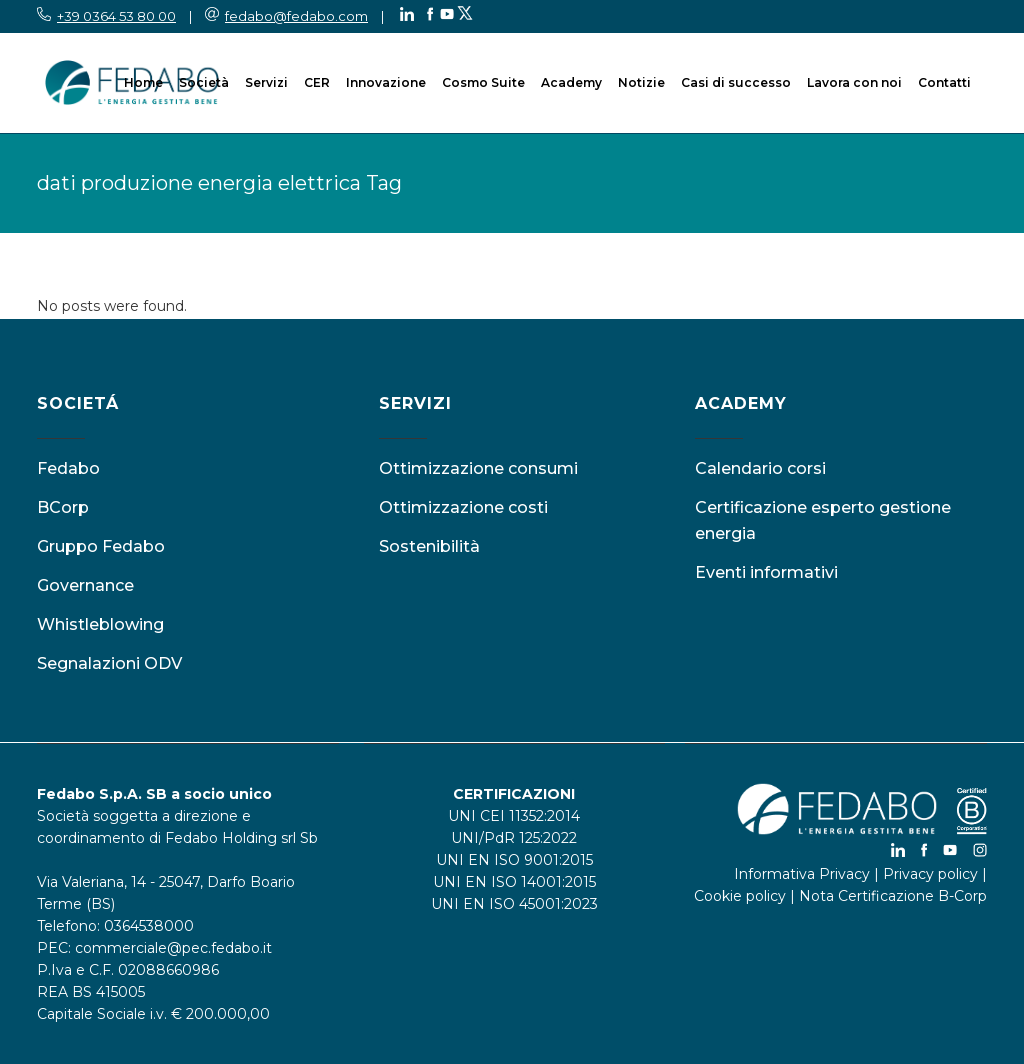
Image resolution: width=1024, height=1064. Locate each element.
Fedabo (68, 468)
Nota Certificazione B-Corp (893, 896)
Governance (85, 585)
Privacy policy (930, 874)
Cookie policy (740, 896)
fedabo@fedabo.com (296, 16)
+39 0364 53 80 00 (116, 16)
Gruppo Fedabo (101, 546)
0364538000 (149, 926)
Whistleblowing (100, 624)
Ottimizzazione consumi (478, 468)
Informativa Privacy (802, 874)
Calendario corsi (760, 468)
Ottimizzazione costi (463, 507)
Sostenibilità (429, 546)
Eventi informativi (766, 572)
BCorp (63, 507)
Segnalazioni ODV (109, 663)
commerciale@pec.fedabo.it (173, 948)
